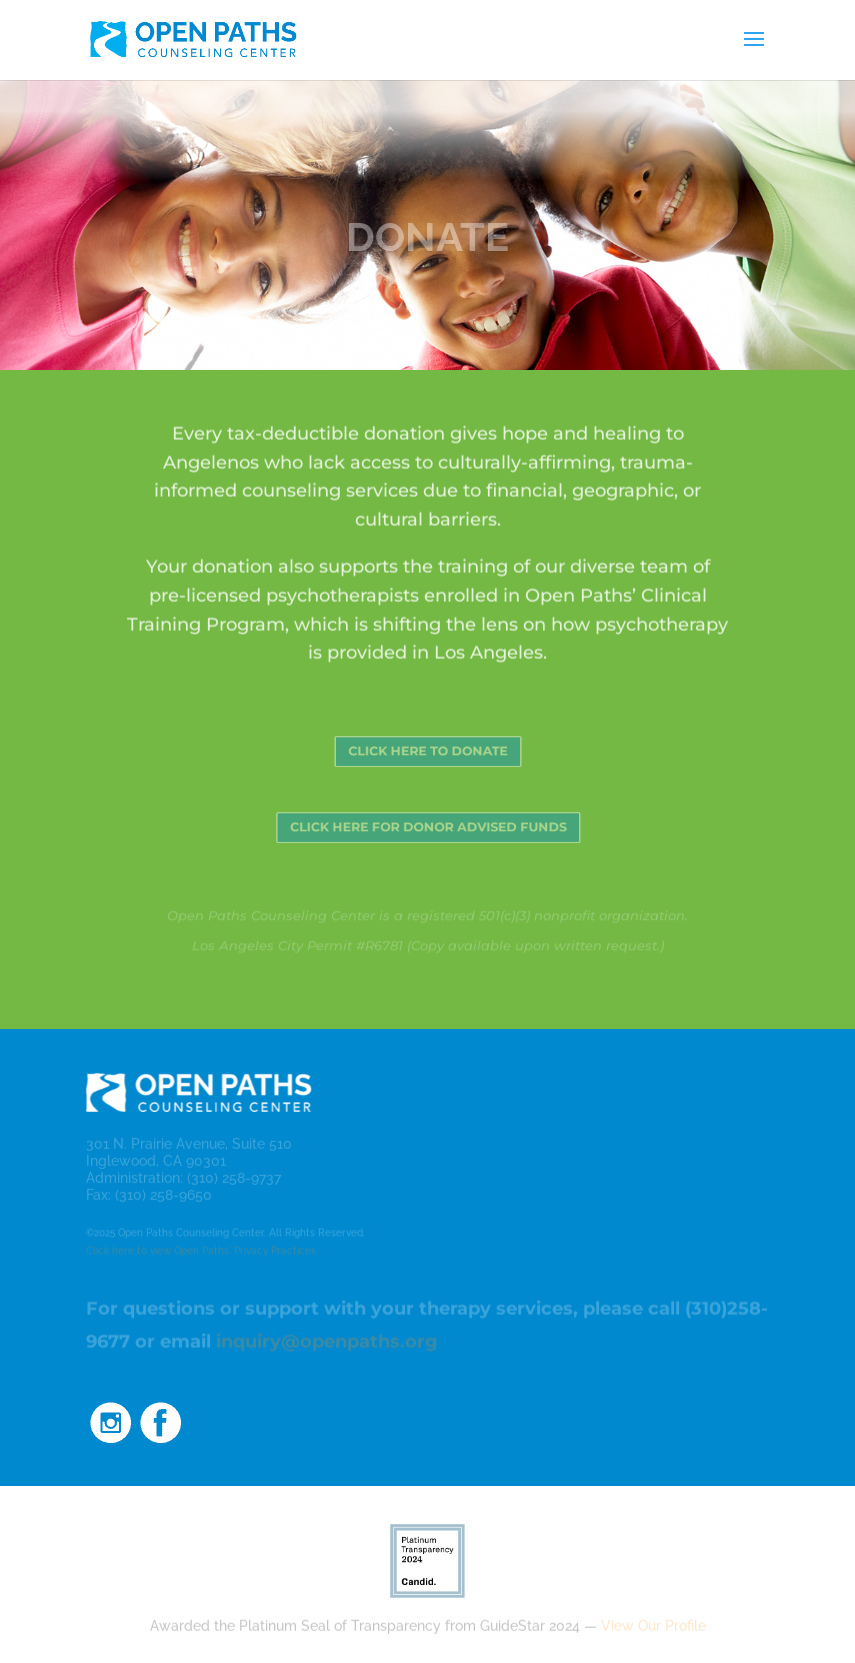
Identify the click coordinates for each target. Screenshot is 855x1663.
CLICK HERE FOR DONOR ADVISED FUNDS (427, 827)
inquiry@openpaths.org (327, 1343)
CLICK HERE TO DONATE (427, 751)
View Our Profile (653, 1626)
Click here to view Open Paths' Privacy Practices (201, 1251)
